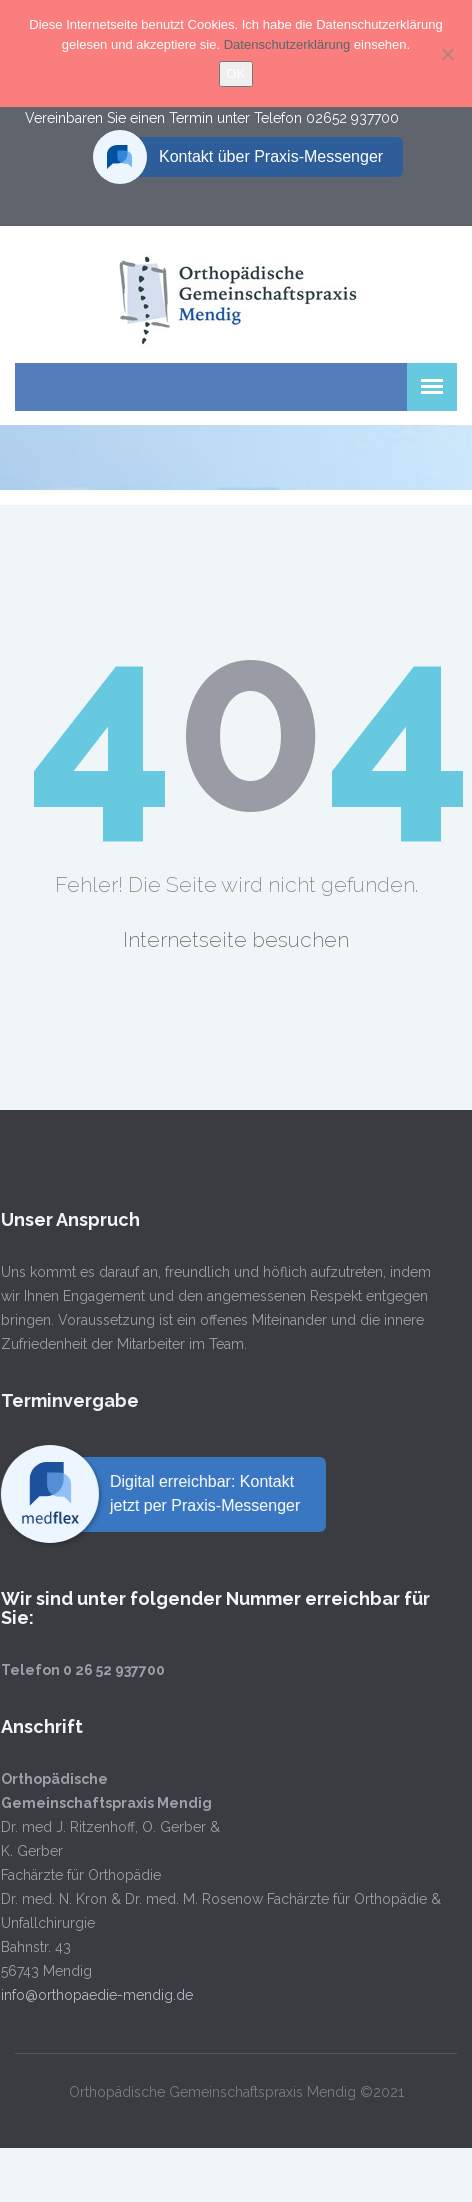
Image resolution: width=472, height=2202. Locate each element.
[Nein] (447, 54)
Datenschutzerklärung (289, 44)
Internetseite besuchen (236, 939)
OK (236, 73)
